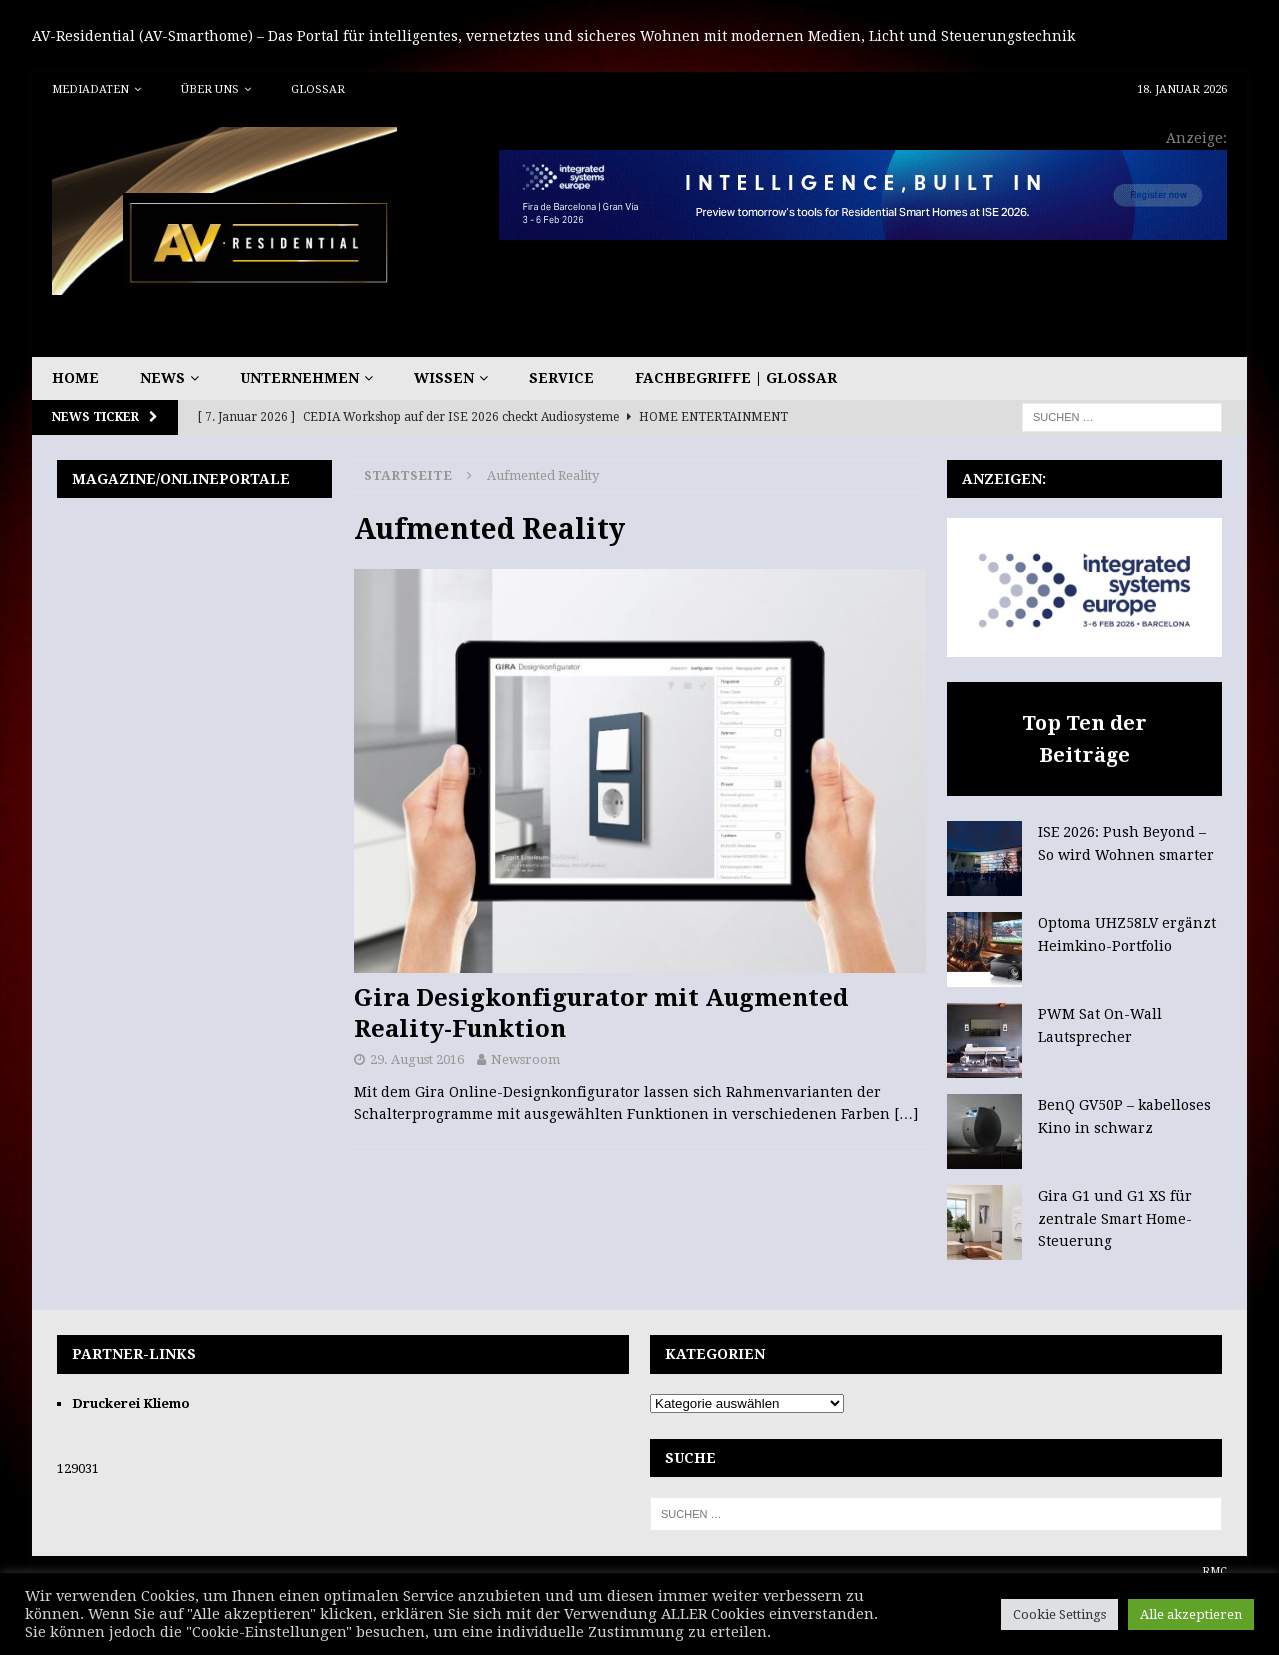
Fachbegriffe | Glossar (736, 378)
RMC (1214, 1571)
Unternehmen (299, 378)
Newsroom (525, 1059)
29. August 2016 (417, 1059)
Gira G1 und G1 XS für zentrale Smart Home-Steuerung (1115, 1218)
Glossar (318, 89)
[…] (906, 1114)
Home (75, 378)
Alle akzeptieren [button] (1191, 1614)
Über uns (210, 89)
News (162, 378)
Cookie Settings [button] (1059, 1614)
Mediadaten (90, 89)
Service (561, 378)
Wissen (444, 378)
